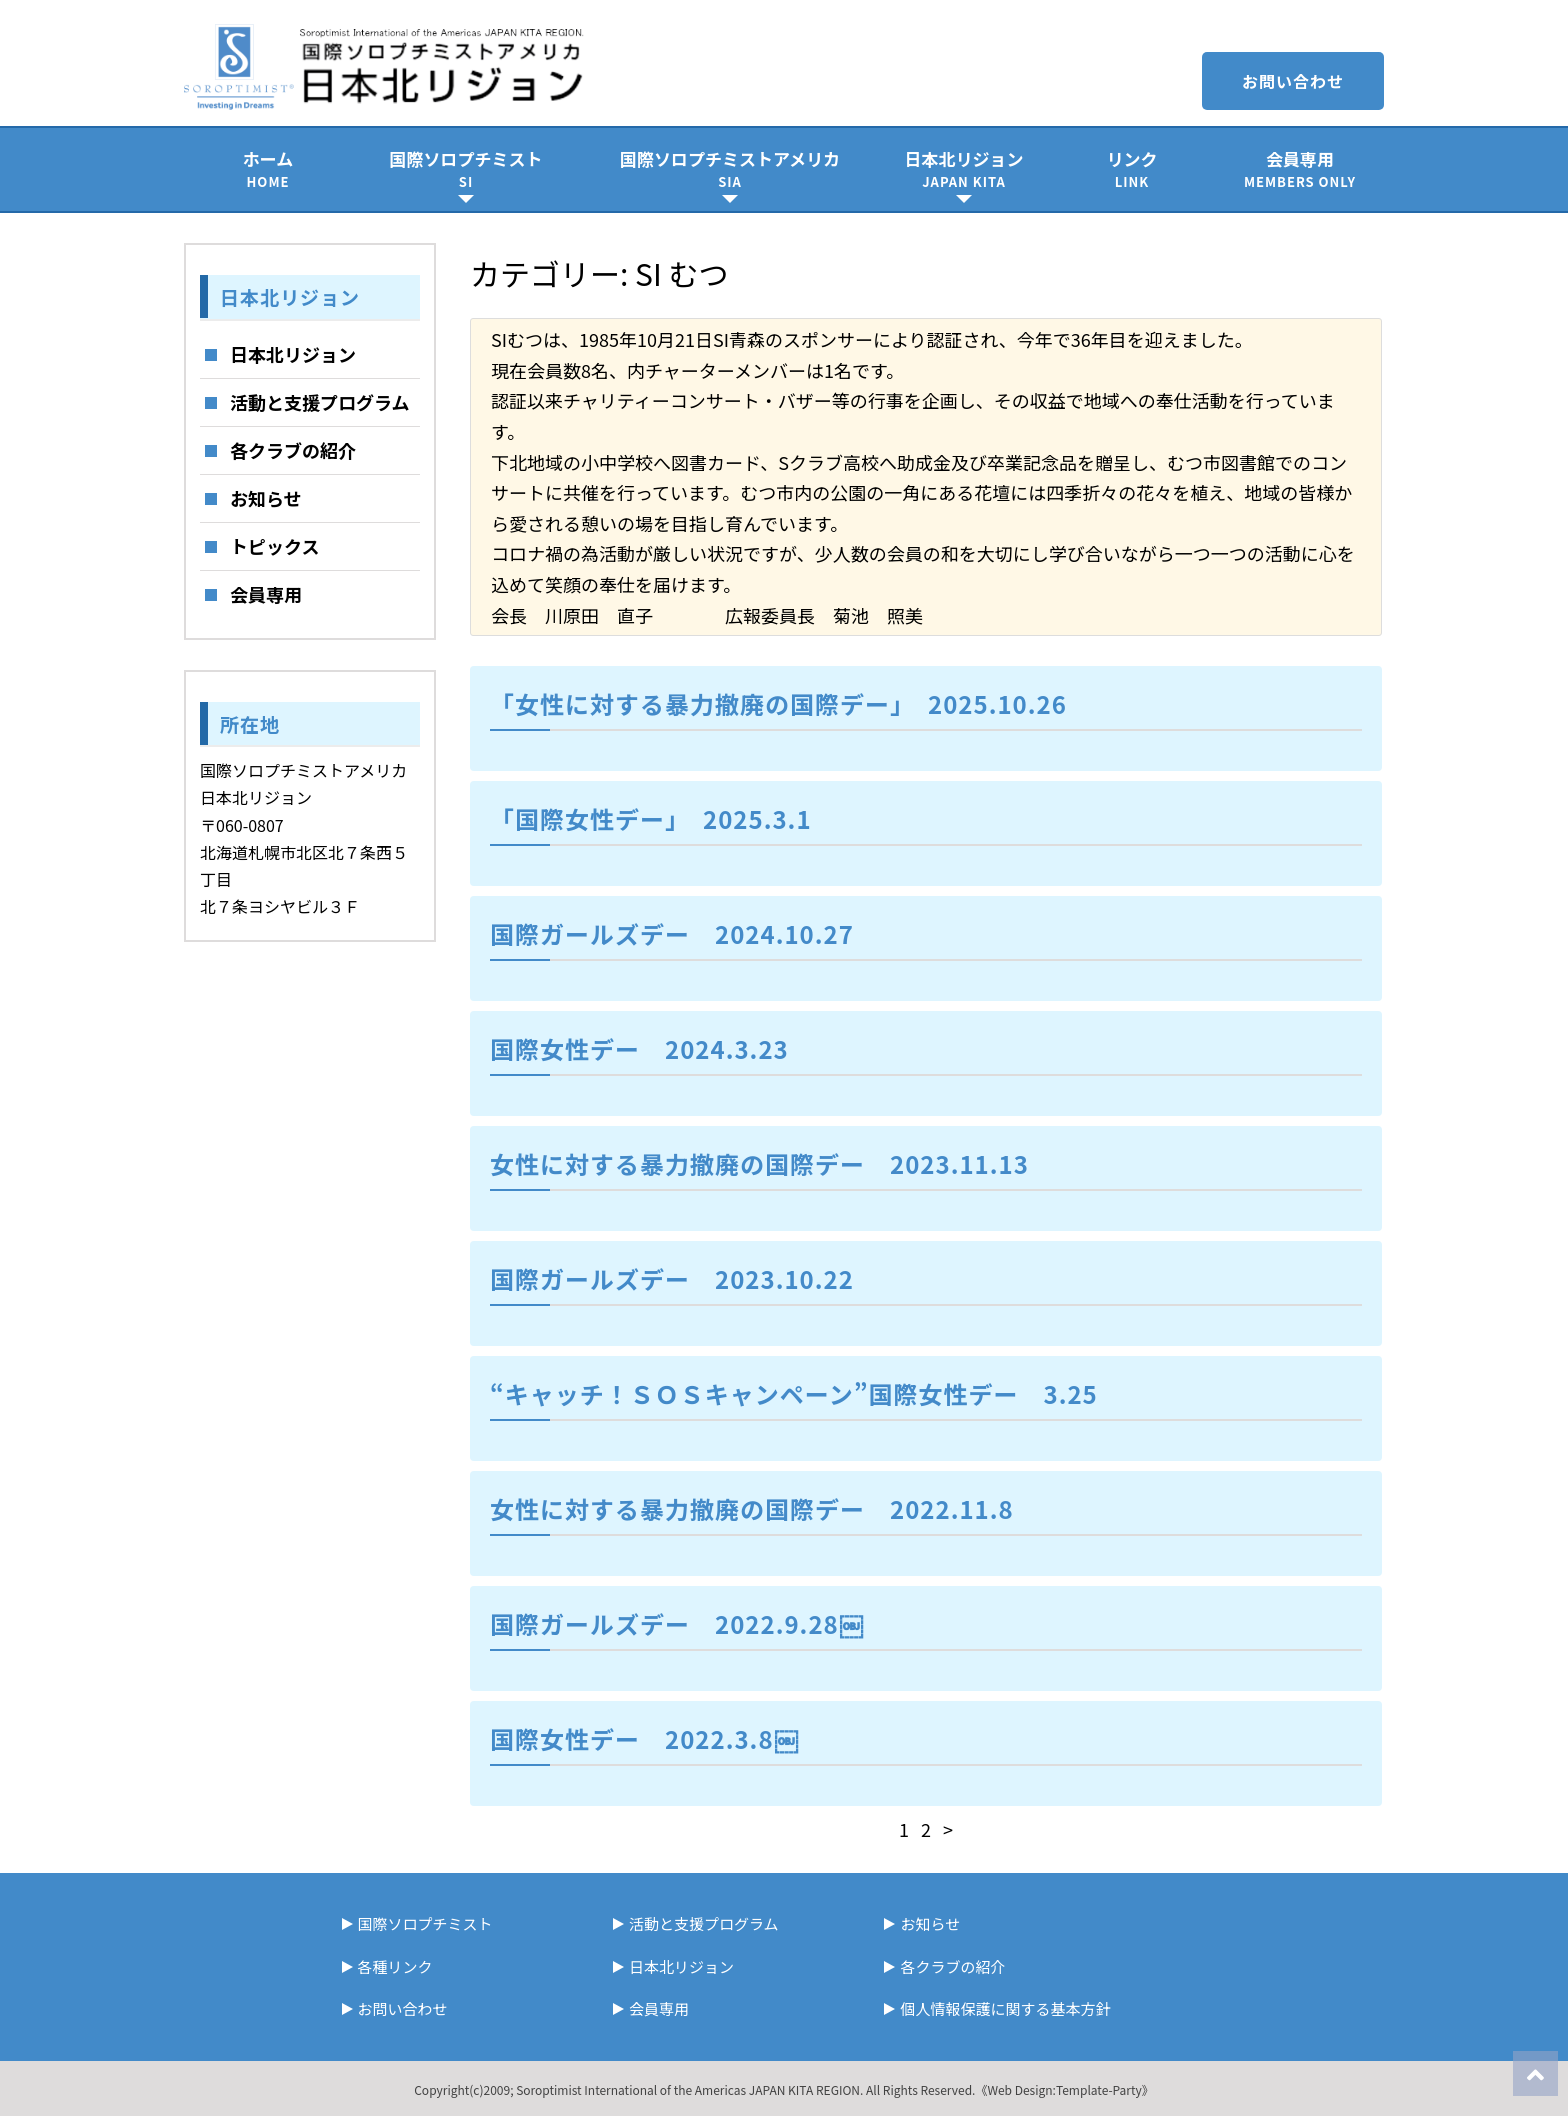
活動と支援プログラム (319, 402)
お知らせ (266, 498)
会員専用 (1300, 168)
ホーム (268, 168)
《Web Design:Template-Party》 (1064, 2089)
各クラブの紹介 (293, 450)
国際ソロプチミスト (466, 168)
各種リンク (395, 1966)
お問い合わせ (1293, 81)
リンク (1132, 168)
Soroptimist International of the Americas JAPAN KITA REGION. (689, 2089)
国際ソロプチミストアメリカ (730, 168)
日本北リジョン (964, 168)
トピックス (274, 546)
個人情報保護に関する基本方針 (1005, 2008)
